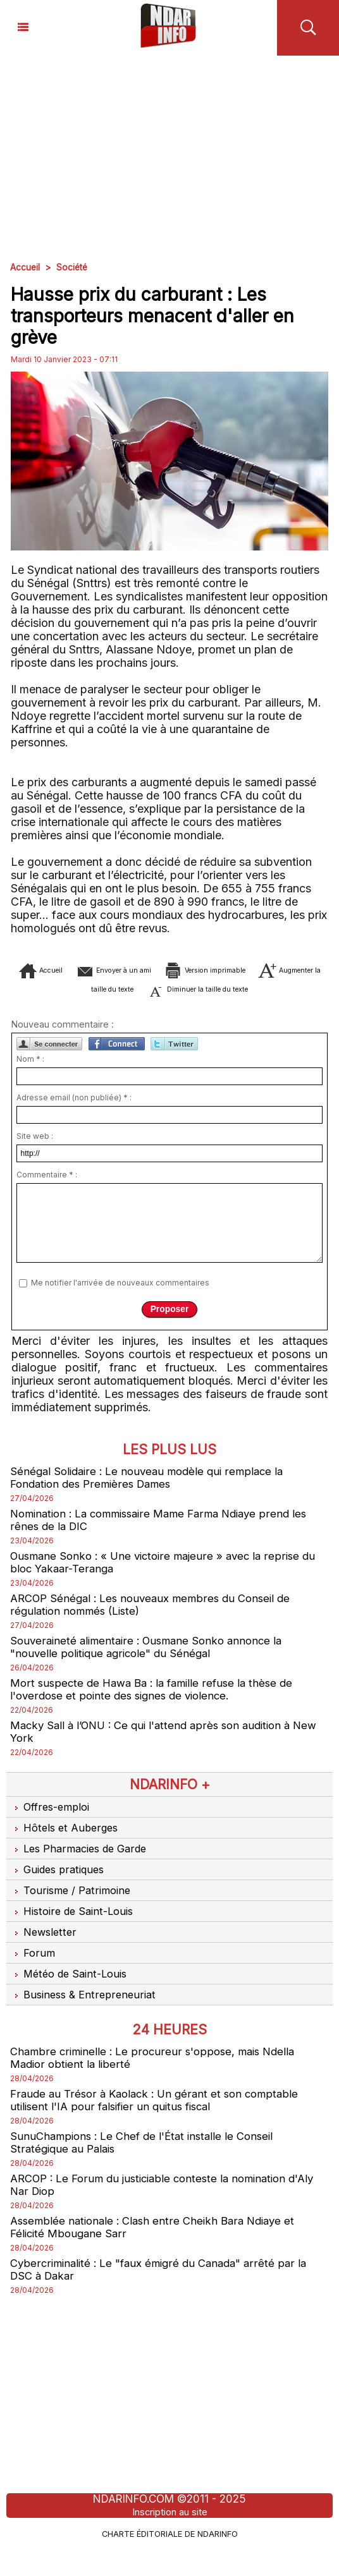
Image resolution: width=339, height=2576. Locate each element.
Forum (32, 1974)
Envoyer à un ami (170, 969)
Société (73, 267)
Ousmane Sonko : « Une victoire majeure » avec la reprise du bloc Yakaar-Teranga (169, 1578)
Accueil (25, 267)
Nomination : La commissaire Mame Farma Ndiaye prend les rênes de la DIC (167, 1534)
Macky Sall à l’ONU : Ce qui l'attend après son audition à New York (158, 1752)
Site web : (34, 1149)
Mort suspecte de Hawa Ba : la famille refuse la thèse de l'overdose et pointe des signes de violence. (157, 1709)
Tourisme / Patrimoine (72, 1911)
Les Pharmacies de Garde (82, 1870)
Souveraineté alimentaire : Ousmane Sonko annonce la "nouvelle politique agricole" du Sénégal (151, 1665)
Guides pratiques (59, 1891)
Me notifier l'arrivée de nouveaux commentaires (120, 1296)
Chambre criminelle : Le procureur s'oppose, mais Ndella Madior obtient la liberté (157, 2080)
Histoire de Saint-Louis (74, 1932)
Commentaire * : (46, 1188)
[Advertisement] (169, 150)
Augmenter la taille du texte (164, 988)
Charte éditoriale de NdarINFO (169, 2561)
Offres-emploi (51, 1828)
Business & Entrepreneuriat (85, 2016)
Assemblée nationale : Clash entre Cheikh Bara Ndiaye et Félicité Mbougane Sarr (158, 2254)
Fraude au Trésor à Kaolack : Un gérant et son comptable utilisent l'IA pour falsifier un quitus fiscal (159, 2123)
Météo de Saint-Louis (71, 1995)
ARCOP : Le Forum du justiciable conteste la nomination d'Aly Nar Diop (156, 2210)
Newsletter (44, 1953)
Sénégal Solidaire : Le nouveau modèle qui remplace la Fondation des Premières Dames (152, 1491)
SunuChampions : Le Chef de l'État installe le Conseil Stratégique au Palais (148, 2167)
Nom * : (30, 1072)
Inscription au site (169, 2540)
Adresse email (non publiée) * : (74, 1110)
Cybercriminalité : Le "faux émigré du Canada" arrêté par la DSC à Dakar (164, 2298)
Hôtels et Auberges (65, 1849)
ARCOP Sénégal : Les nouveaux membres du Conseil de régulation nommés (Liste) (157, 1621)
